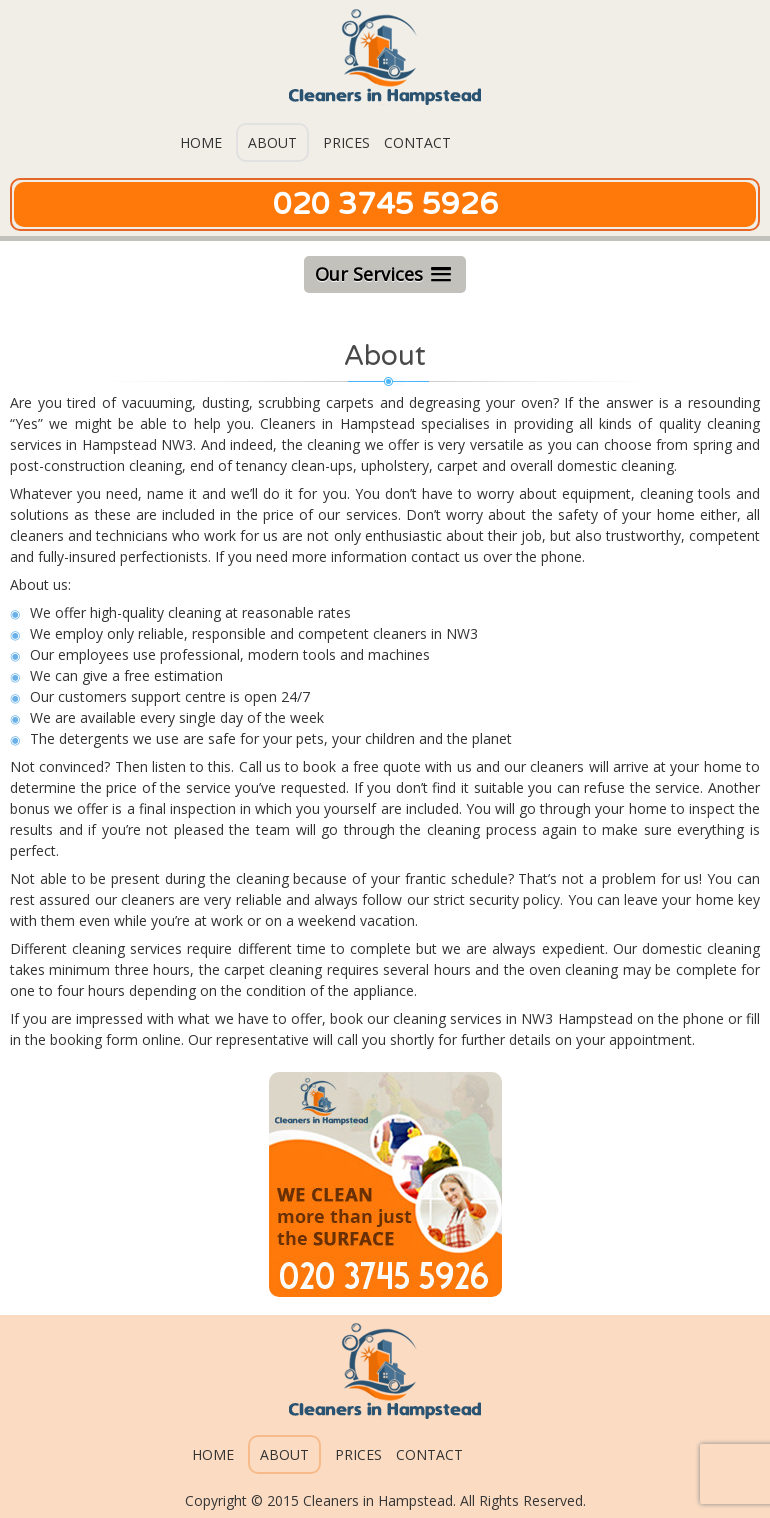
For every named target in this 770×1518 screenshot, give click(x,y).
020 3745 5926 (385, 204)
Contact (417, 142)
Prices (346, 142)
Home (201, 142)
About (272, 142)
